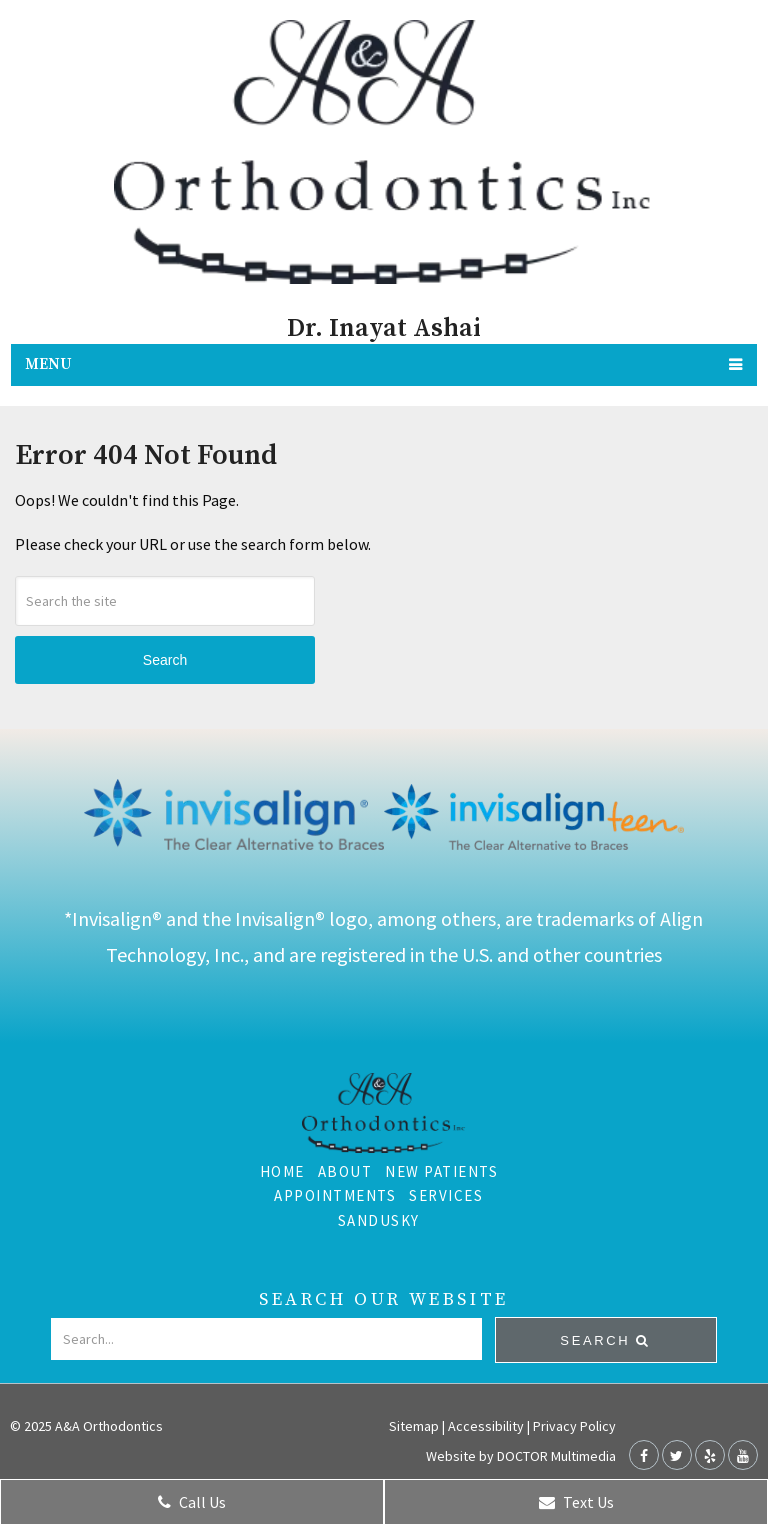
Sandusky (379, 1220)
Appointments (335, 1195)
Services (446, 1195)
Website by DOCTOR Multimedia (521, 1456)
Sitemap (414, 1426)
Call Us (192, 1502)
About (345, 1171)
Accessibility (486, 1426)
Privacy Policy (574, 1426)
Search (165, 660)
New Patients (441, 1171)
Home (282, 1171)
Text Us (576, 1502)
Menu (48, 364)
